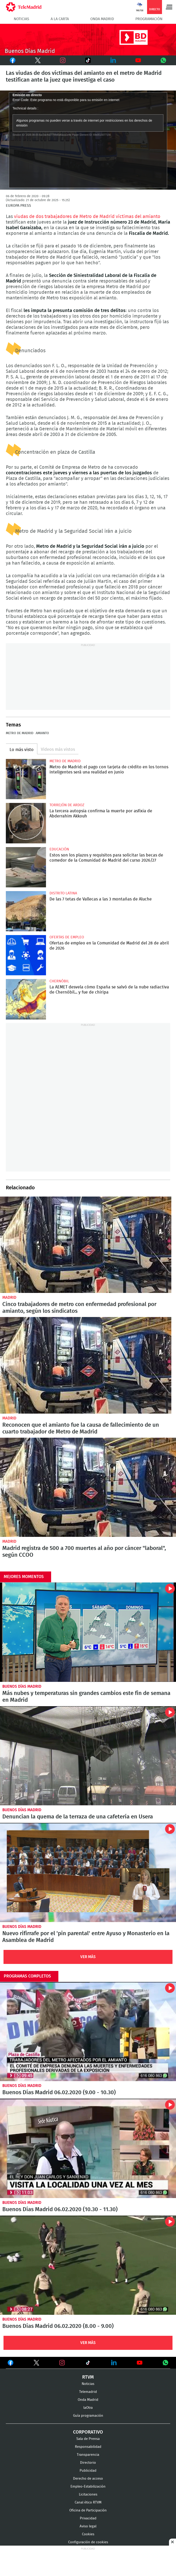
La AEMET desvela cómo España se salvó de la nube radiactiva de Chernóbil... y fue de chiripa (26, 999)
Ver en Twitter (36, 2363)
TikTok (83, 60)
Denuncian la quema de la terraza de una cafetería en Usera (88, 1755)
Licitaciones (88, 2494)
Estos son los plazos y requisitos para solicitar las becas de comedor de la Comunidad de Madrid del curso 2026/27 (26, 867)
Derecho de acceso (88, 2478)
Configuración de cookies (88, 2542)
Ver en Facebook (10, 2363)
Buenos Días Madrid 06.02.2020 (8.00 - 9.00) (88, 2265)
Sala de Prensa (88, 2439)
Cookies (88, 2534)
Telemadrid (88, 2392)
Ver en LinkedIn (114, 2362)
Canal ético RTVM (88, 2502)
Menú (169, 7)
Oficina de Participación (88, 2510)
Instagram (62, 60)
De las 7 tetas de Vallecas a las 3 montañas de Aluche (26, 911)
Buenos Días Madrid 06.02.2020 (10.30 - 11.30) (88, 2148)
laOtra (88, 2407)
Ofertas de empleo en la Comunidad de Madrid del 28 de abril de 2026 (26, 955)
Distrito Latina (63, 893)
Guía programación (88, 2415)
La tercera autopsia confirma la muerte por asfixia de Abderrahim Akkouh (26, 823)
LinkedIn (113, 60)
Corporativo (88, 2432)
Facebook (12, 60)
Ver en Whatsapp (165, 2362)
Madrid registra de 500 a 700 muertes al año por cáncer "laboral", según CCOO (88, 1487)
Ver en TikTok (88, 2363)
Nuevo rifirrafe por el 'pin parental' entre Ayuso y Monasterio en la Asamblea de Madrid (88, 1872)
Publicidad (88, 2470)
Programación (148, 19)
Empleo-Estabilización (88, 2486)
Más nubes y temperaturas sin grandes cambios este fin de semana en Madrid (88, 1632)
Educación (59, 849)
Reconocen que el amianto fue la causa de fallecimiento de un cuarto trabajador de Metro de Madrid (85, 1365)
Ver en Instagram (62, 2362)
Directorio (88, 2462)
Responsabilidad (88, 2447)
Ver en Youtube (139, 2362)
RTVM (88, 2377)
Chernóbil (59, 981)
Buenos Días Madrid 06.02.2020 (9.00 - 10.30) (88, 2031)
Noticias (21, 19)
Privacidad (88, 2518)
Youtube (138, 60)
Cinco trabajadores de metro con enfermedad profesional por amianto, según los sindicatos (85, 1245)
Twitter (34, 60)
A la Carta (60, 19)
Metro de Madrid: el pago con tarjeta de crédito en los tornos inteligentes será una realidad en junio (26, 779)
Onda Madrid (102, 19)
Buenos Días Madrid (21, 1686)
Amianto (42, 733)
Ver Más (88, 1957)
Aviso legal (88, 2526)
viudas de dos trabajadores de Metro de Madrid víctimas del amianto (87, 216)
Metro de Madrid (19, 733)
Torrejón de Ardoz (66, 805)
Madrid (9, 1297)
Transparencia (88, 2454)
